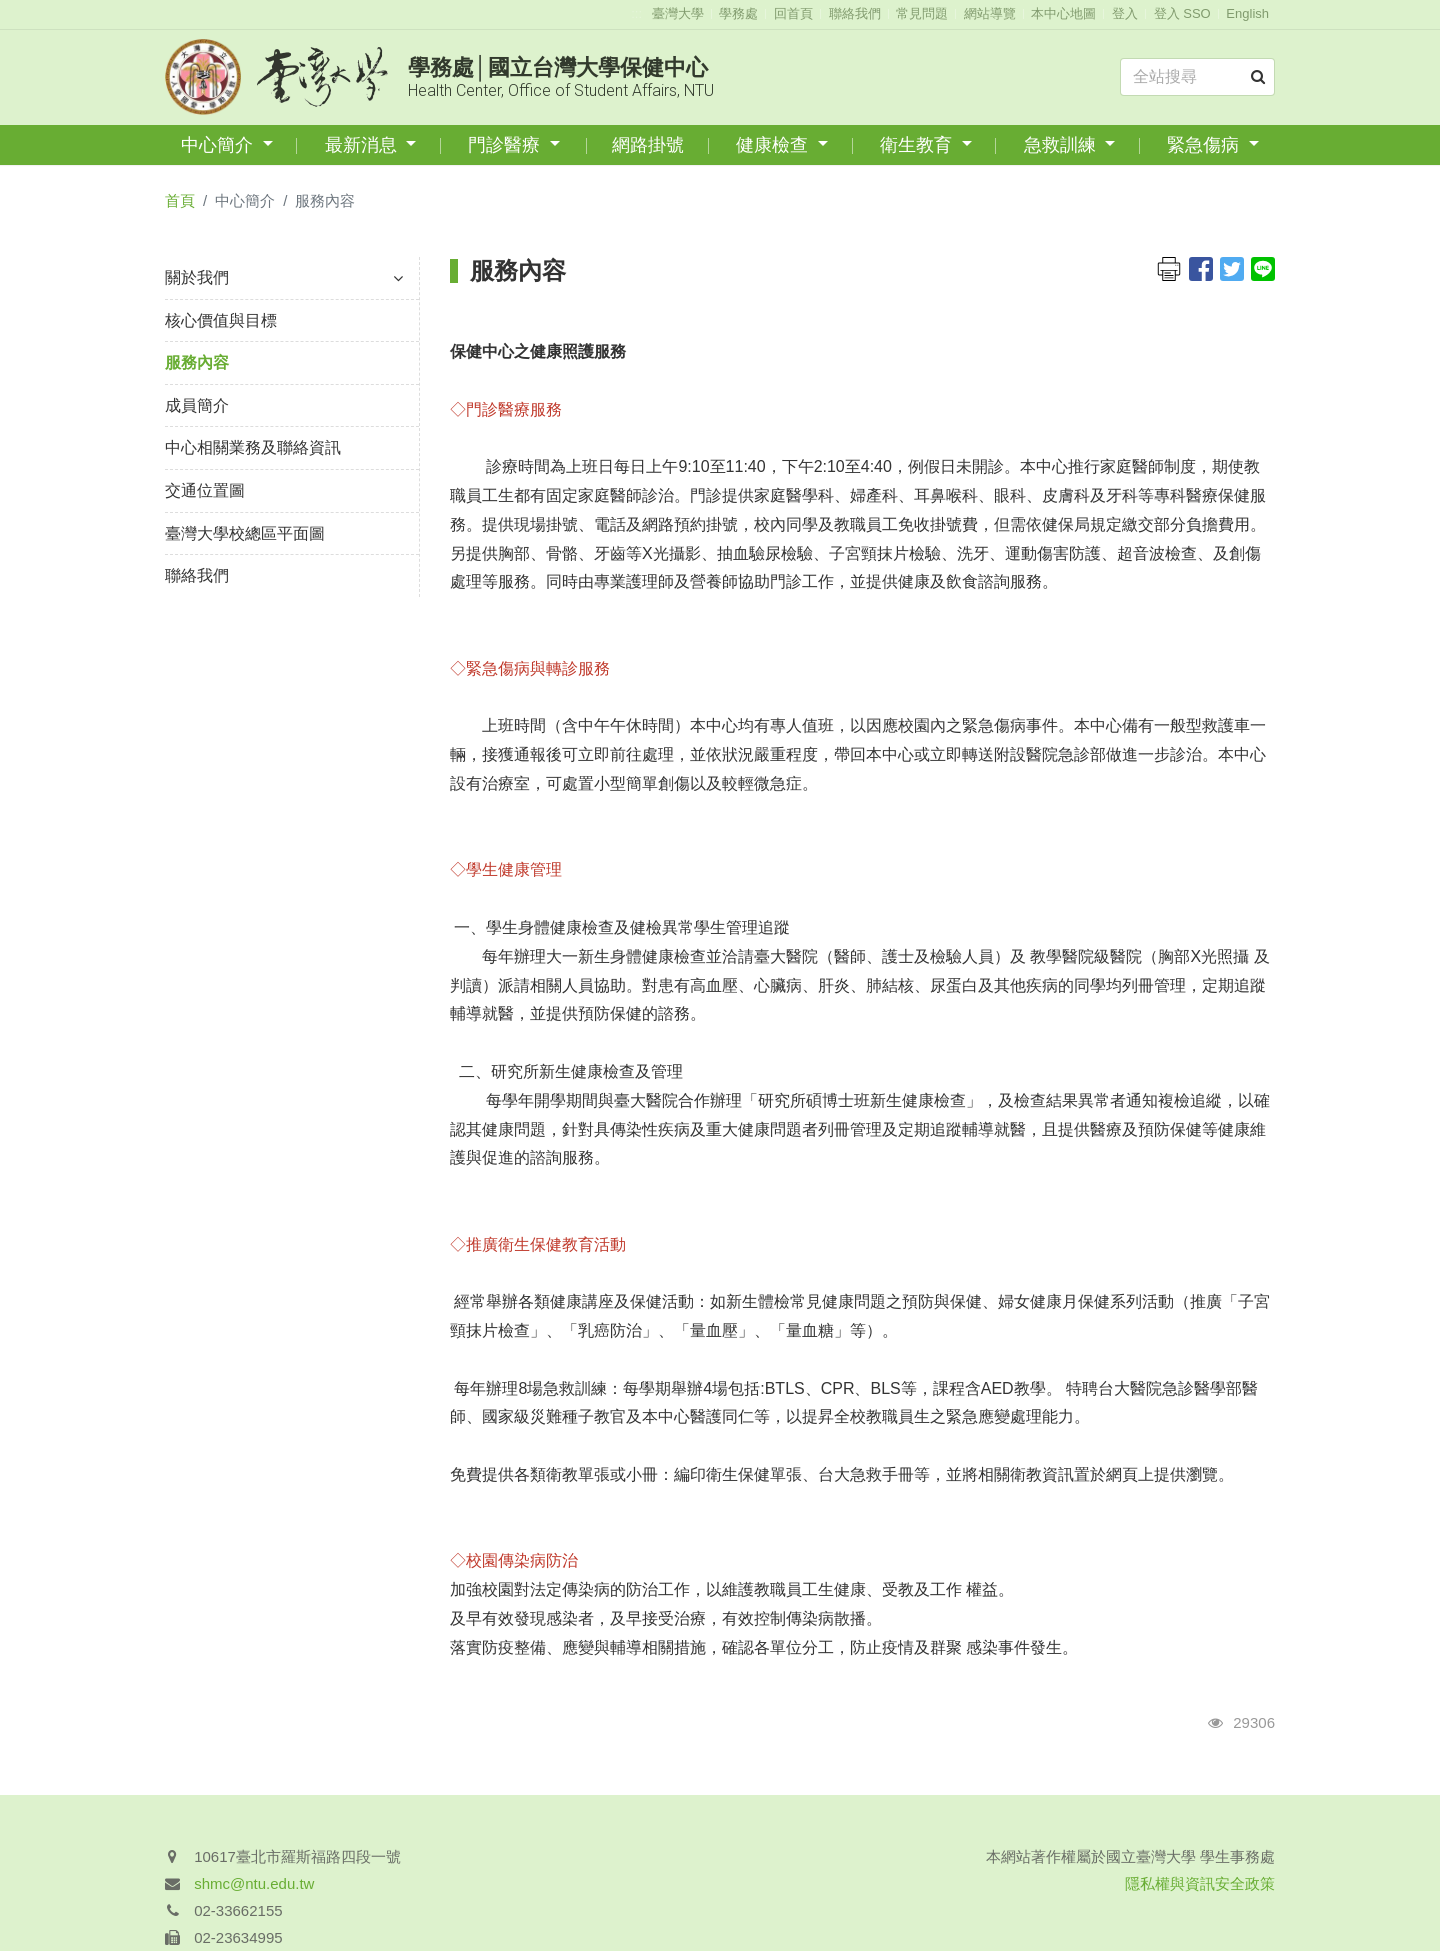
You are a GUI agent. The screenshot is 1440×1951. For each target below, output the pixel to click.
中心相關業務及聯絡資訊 (253, 447)
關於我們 (284, 277)
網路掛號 (648, 145)
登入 (1125, 13)
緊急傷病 (1205, 145)
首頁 (180, 200)
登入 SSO (1182, 13)
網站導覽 (990, 13)
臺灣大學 (678, 13)
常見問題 (922, 13)
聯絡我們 (855, 13)
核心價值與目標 (221, 320)
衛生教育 (918, 145)
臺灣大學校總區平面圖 (245, 533)
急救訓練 (1062, 145)
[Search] (1197, 77)
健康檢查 (774, 145)
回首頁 (793, 13)
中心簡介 (219, 145)
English (1247, 13)
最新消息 (363, 145)
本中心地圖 (1063, 13)
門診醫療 (506, 145)
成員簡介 (197, 405)
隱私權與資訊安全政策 (1200, 1883)
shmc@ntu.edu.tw (254, 1883)
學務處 (738, 13)
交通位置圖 (205, 490)
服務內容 (197, 362)
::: (636, 13)
